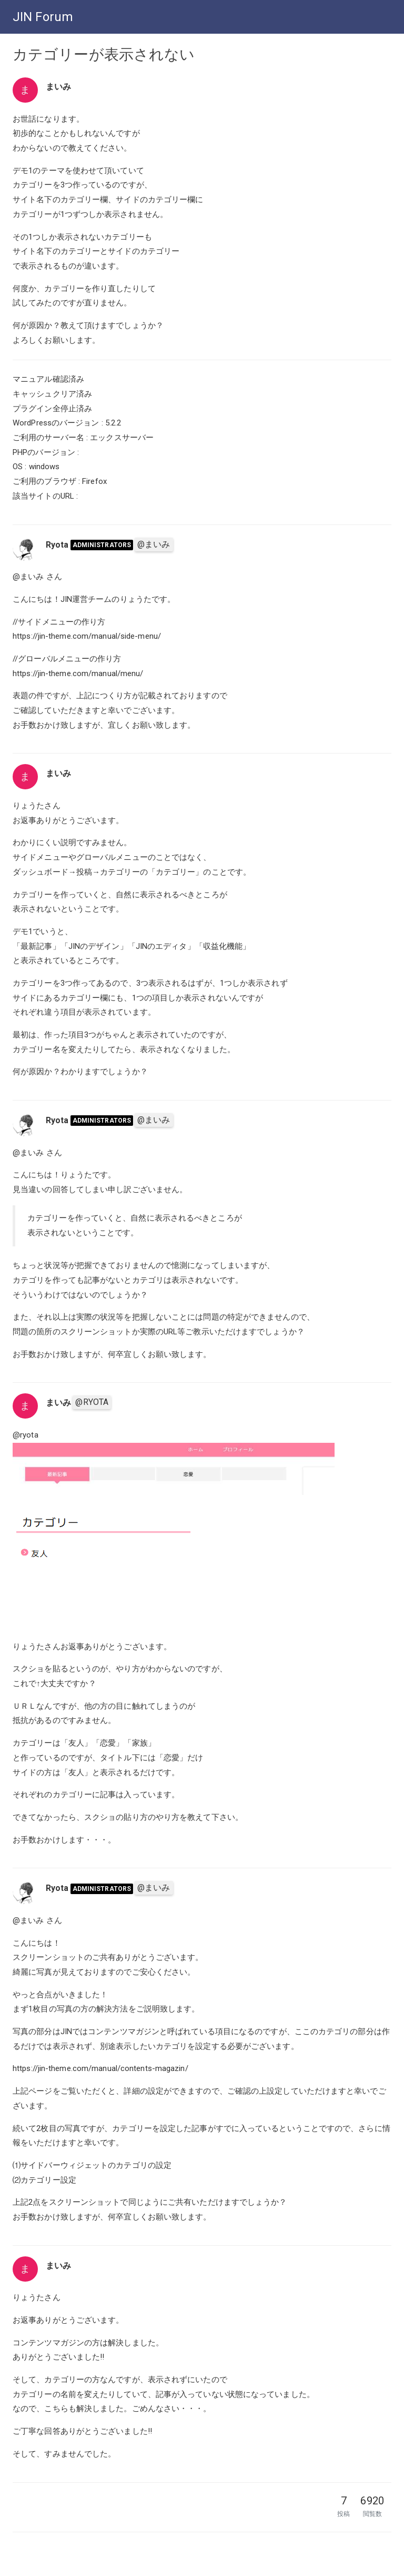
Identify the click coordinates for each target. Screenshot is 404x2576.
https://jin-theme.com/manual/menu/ (78, 673)
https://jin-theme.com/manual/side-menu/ (87, 636)
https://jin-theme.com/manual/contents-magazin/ (100, 2068)
